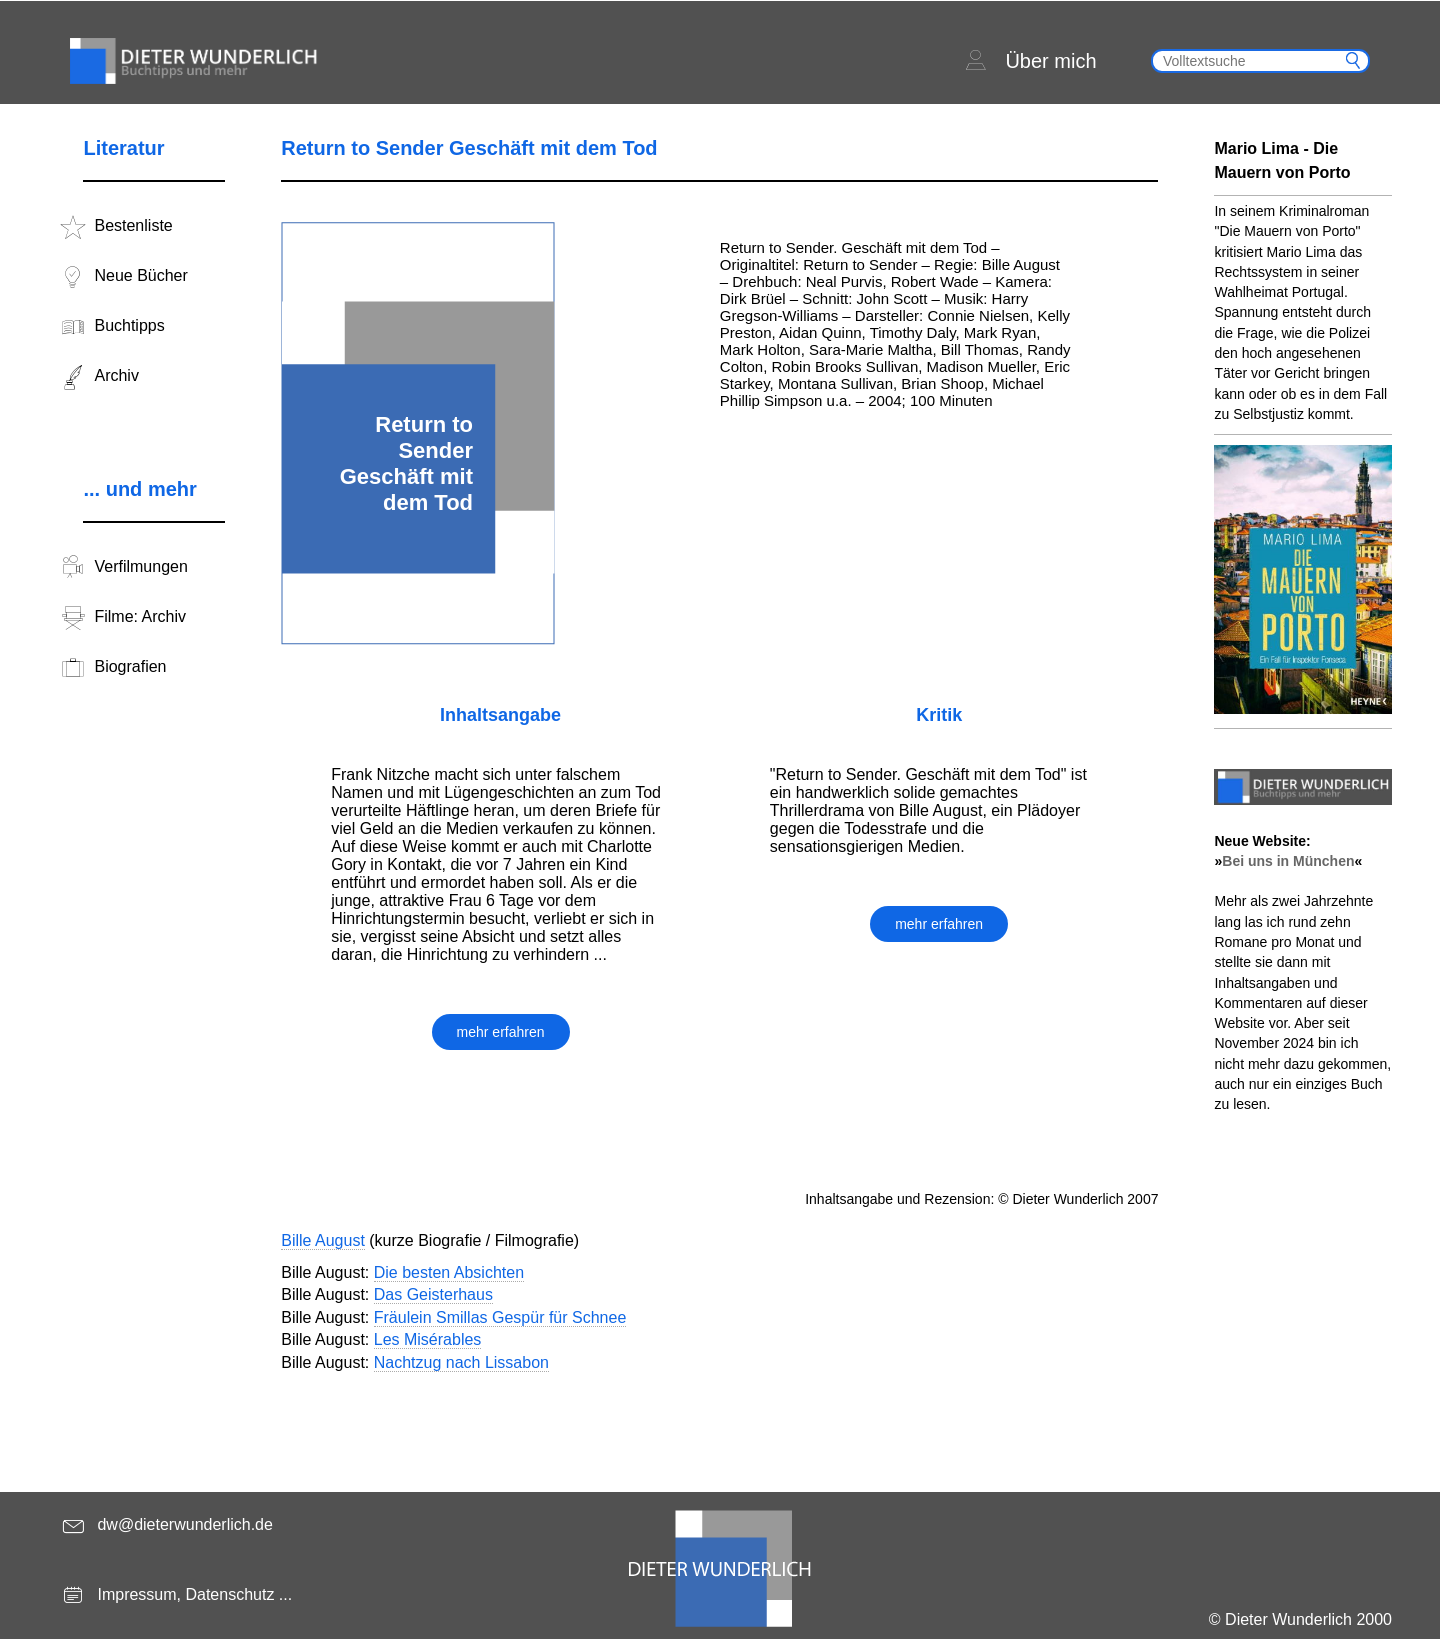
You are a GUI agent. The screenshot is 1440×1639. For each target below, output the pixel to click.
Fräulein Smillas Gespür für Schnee (500, 1317)
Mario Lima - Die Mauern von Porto (1282, 160)
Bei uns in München (1288, 861)
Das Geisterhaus (433, 1294)
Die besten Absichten (449, 1272)
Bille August (323, 1240)
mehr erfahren (501, 1032)
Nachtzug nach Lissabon (461, 1362)
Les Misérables (428, 1339)
